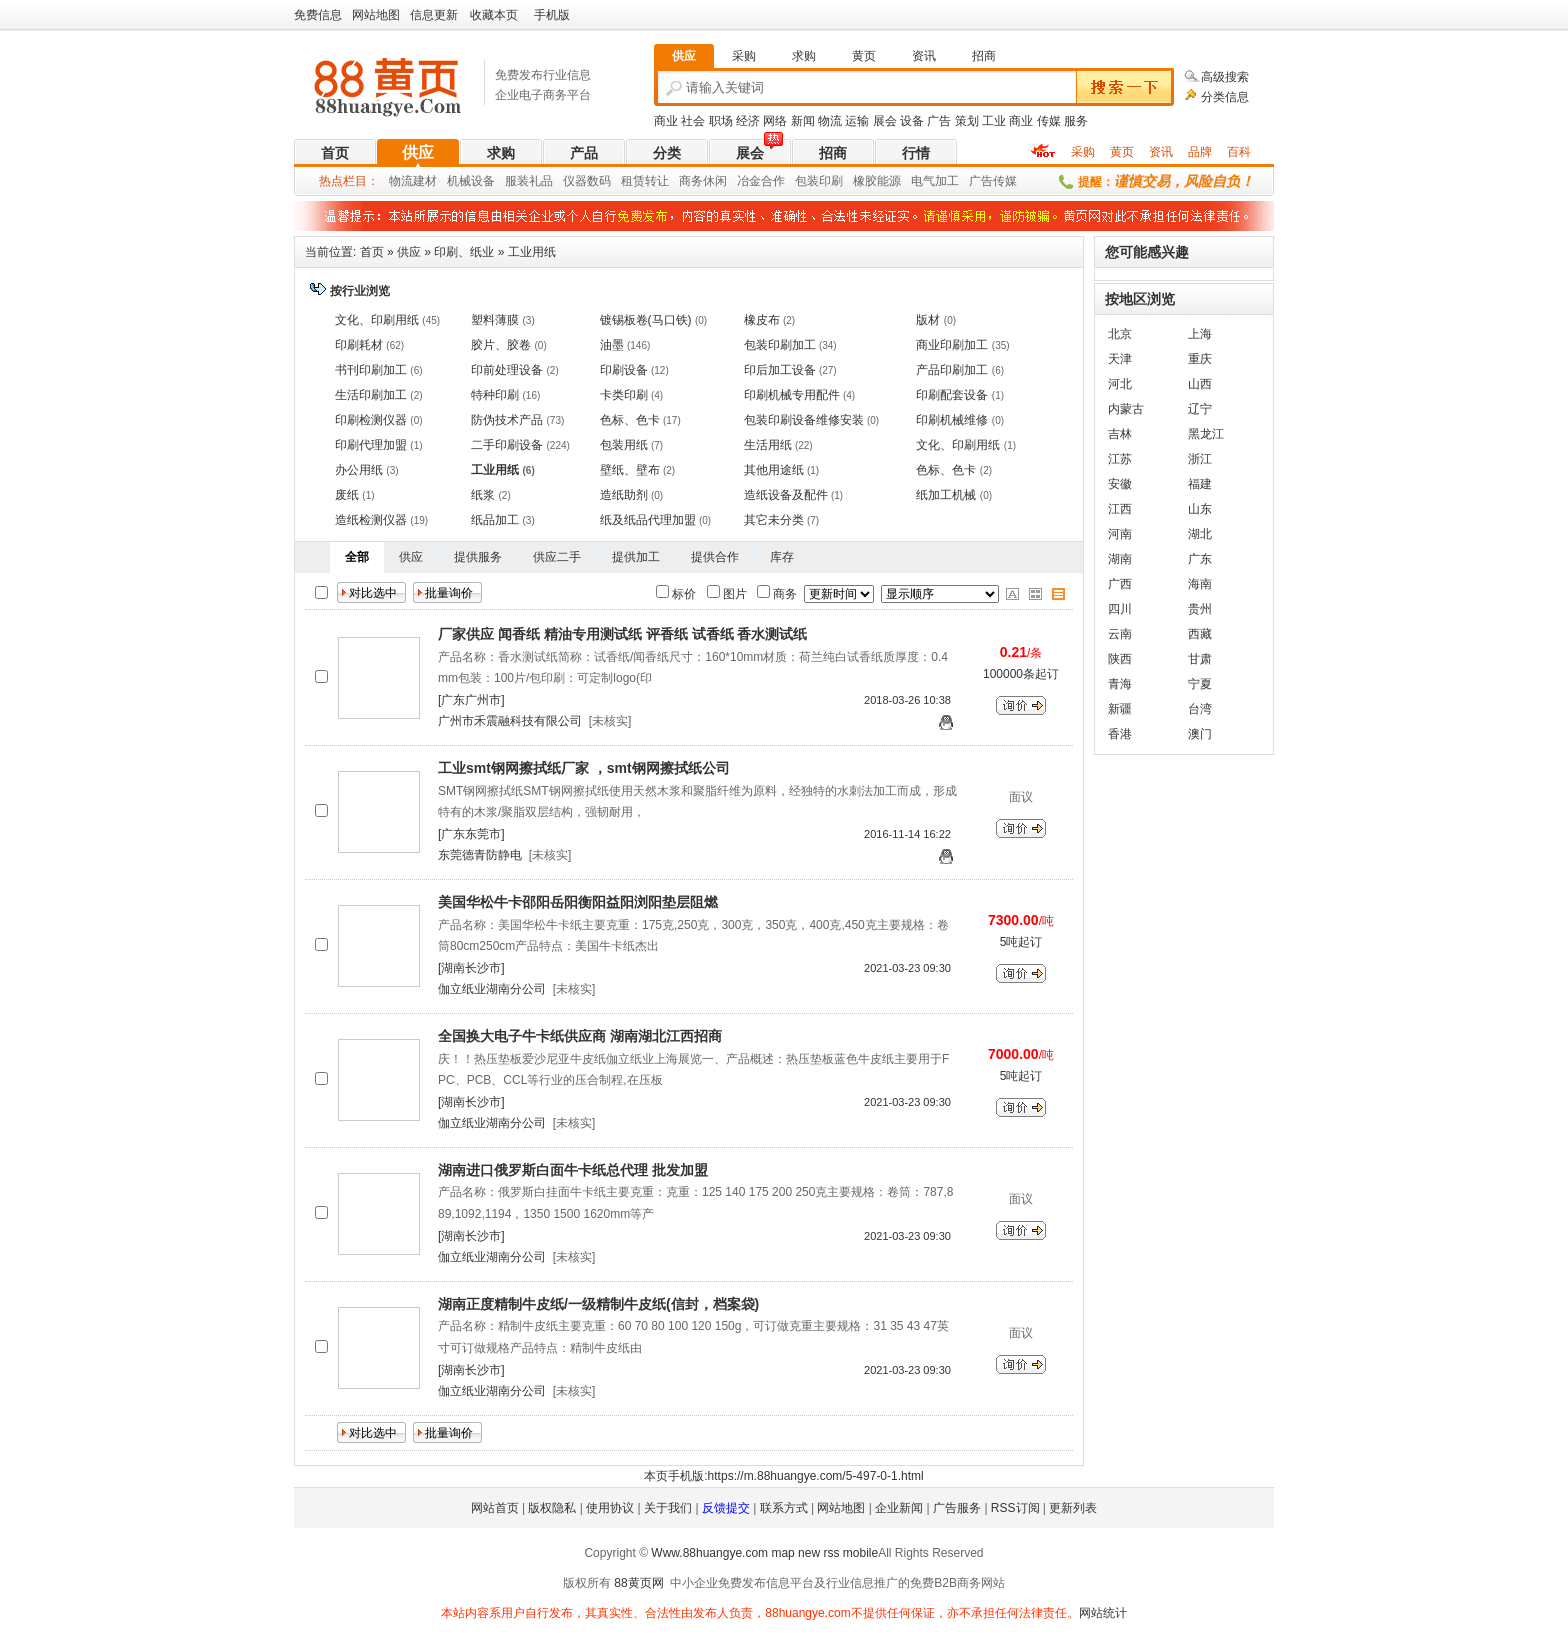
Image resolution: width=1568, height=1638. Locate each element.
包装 (807, 181)
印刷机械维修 (952, 420)
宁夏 (1200, 684)
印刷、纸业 (464, 252)
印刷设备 (624, 370)
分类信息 (1225, 97)
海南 (1200, 584)
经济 (748, 121)
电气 (923, 181)
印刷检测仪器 (371, 420)
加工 (947, 181)
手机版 (552, 15)
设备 (912, 121)
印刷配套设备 (952, 395)
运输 (857, 121)
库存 (782, 557)
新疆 (1120, 709)
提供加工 (636, 557)
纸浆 (483, 495)
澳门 (1200, 734)
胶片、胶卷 (501, 345)
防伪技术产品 (507, 420)
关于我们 (668, 1508)
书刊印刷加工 (371, 370)
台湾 (1200, 709)
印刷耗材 (359, 345)
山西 (1200, 384)
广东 (1200, 559)
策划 (967, 121)
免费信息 (318, 15)
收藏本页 (494, 15)
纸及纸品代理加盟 (648, 520)
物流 (830, 121)
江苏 (1120, 459)
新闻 (803, 121)
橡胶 (865, 181)
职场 (721, 121)
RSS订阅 (1015, 1508)
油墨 (612, 345)
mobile (860, 1553)
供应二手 (557, 557)
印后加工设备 (780, 370)
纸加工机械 (946, 495)
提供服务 (478, 557)
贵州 (1200, 609)
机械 (459, 181)
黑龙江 (1206, 434)
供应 (418, 152)
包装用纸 (624, 445)
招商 (833, 153)
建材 (425, 181)
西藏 (1200, 634)
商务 (691, 181)
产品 (584, 153)
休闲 (715, 181)
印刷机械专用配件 (792, 395)
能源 (889, 181)
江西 (1120, 509)
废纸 (347, 495)
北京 (1120, 334)
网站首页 (495, 1508)
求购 (501, 153)
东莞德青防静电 (480, 855)
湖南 (1120, 559)
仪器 (575, 181)
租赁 (633, 181)
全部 (357, 557)
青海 (1120, 684)
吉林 (1120, 434)
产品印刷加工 (952, 370)
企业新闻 (899, 1508)
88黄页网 (638, 1583)
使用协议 (610, 1508)
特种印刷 (495, 395)
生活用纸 (768, 445)
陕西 (1120, 659)
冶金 (749, 181)
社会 (693, 121)
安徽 (1120, 484)
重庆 (1200, 359)
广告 (939, 121)
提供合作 (715, 557)
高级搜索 (1225, 77)
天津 (1120, 359)
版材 (928, 320)
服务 (1076, 121)
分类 (667, 153)
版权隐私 (552, 1508)
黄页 (1122, 152)
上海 (1200, 334)
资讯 (1161, 152)
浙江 (1200, 459)
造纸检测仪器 (371, 520)
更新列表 (1073, 1508)
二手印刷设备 (507, 445)
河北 (1120, 384)
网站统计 (1103, 1613)
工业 (994, 121)
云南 (1120, 634)
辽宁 (1200, 409)
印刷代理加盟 (371, 445)
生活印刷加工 (371, 395)
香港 (1120, 734)
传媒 (1049, 121)
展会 (885, 121)
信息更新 (434, 15)
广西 (1120, 584)
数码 (599, 181)
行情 (916, 153)
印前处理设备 (507, 370)
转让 (657, 181)
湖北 (1200, 534)
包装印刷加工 (780, 345)
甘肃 (1200, 659)
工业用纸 (532, 252)
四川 (1120, 609)
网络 (775, 121)
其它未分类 (774, 520)
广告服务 (957, 1508)
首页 (335, 153)
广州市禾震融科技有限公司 (510, 721)
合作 (773, 181)
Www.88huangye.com (709, 1553)
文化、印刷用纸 (377, 320)
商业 (666, 121)
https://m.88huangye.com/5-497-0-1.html (816, 1476)
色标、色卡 (630, 420)
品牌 (1200, 152)
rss (831, 1553)
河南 (1120, 534)
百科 (1239, 152)
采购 (1083, 152)
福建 (1200, 484)
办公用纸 (359, 470)
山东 (1200, 509)
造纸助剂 (624, 495)
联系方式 (784, 1508)
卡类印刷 (624, 395)
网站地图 (376, 15)
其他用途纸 (774, 470)
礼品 (541, 181)
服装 (517, 181)
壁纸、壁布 (630, 470)
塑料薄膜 (495, 320)
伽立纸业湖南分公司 (492, 989)
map (782, 1553)
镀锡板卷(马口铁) (646, 320)
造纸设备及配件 (786, 495)
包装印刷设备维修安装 (804, 420)
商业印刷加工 (952, 345)
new (809, 1553)
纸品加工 (495, 520)
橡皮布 (762, 320)
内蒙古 (1126, 409)
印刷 (831, 181)
